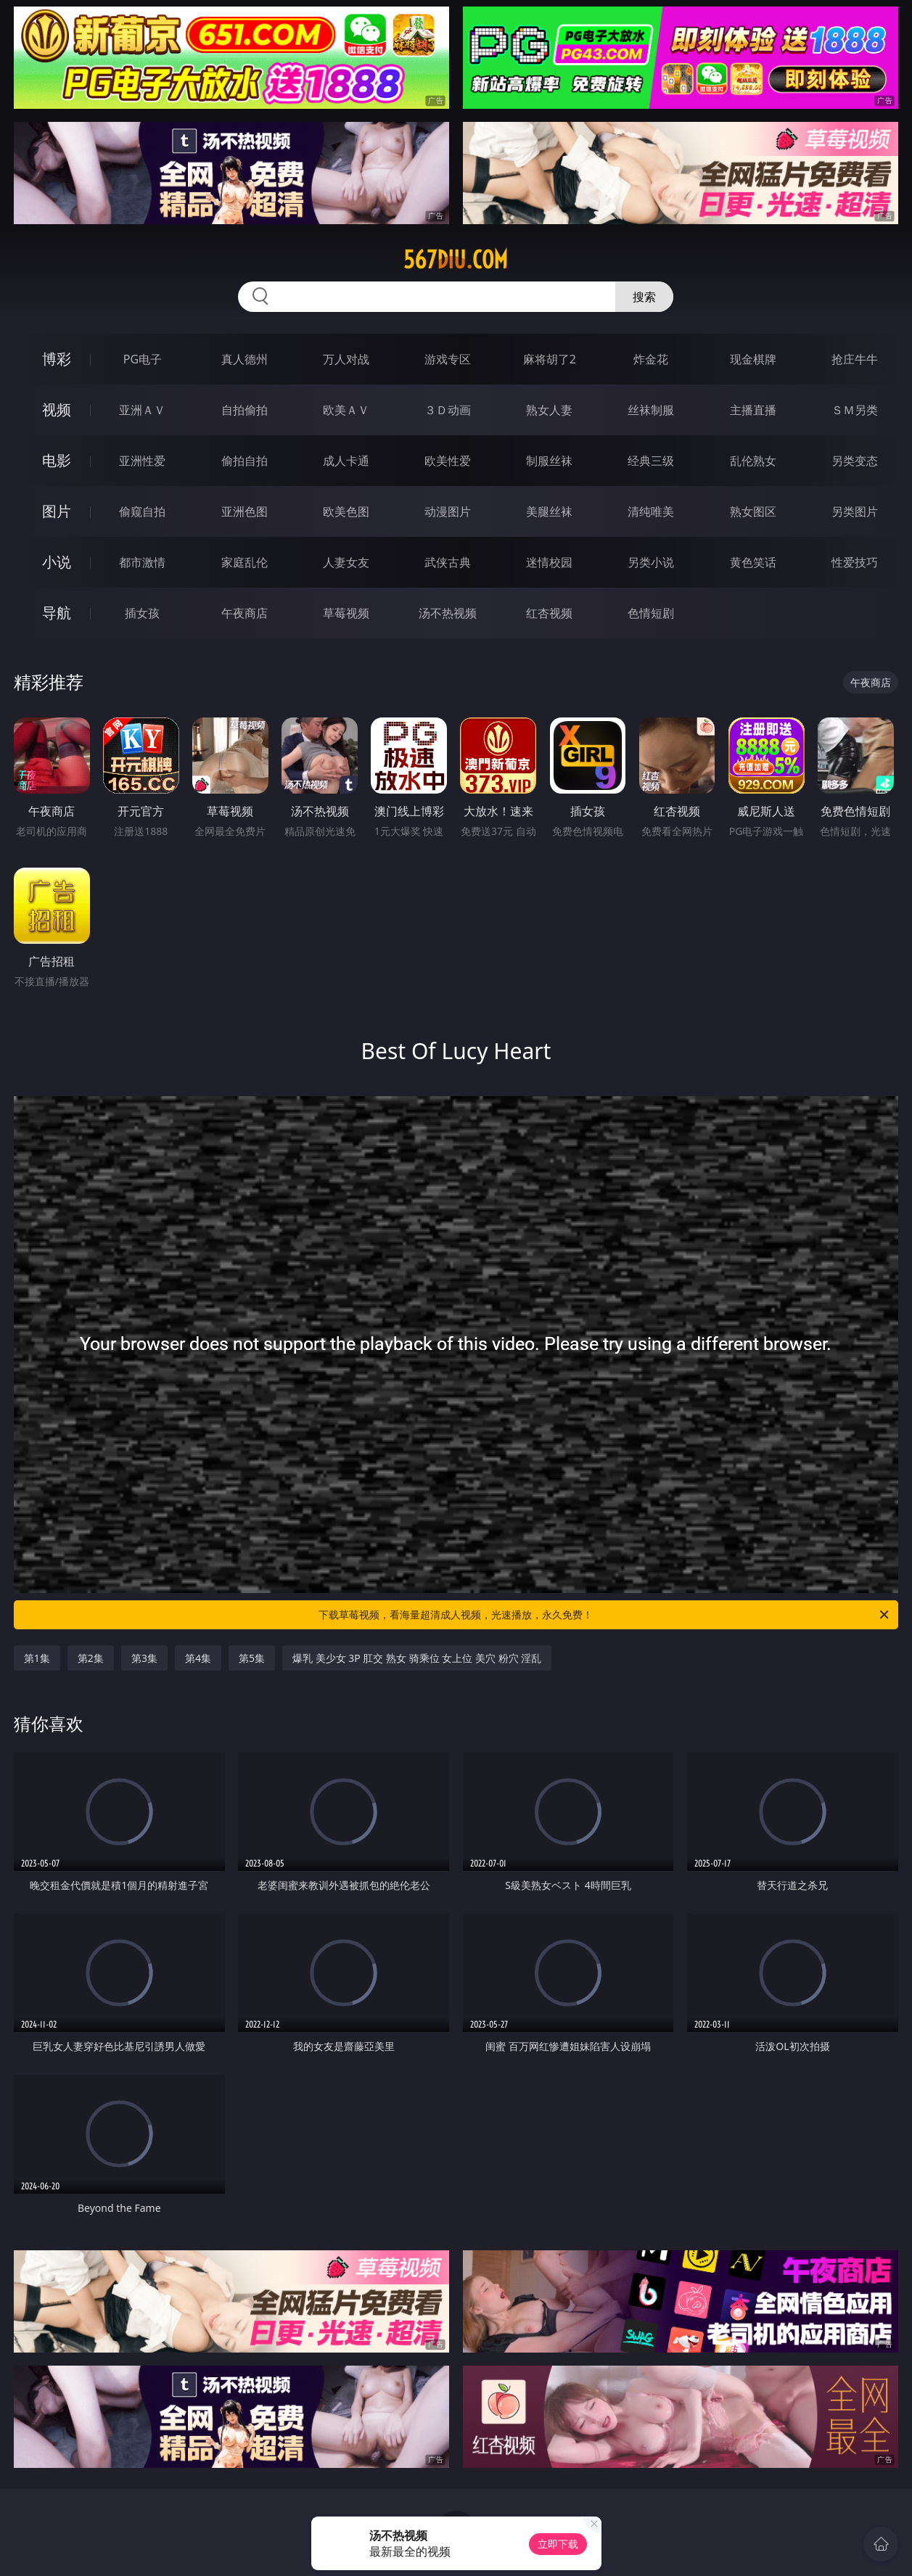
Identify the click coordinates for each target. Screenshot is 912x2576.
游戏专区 (447, 359)
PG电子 (142, 359)
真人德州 (244, 359)
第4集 (198, 1658)
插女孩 (142, 613)
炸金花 (650, 359)
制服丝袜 (549, 461)
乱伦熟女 (753, 461)
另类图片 (854, 511)
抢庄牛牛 (854, 359)
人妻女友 (346, 562)
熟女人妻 (549, 410)
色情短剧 (651, 613)
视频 (56, 409)
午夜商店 (244, 613)
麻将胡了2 (549, 359)
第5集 (252, 1658)
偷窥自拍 (142, 511)
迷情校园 (549, 562)
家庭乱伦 (244, 562)
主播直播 (753, 410)
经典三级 (651, 461)
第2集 (91, 1658)
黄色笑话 (753, 562)
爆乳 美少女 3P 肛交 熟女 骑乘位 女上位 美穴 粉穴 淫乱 (416, 1658)
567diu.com (455, 259)
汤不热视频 (448, 613)
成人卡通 (346, 461)
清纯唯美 (651, 511)
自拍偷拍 (244, 410)
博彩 (56, 359)
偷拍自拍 (244, 461)
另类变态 (854, 461)
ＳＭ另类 (854, 410)
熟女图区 (753, 511)
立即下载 (558, 2544)
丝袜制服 (651, 410)
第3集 (144, 1658)
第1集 (37, 1658)
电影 (56, 460)
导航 (56, 612)
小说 (56, 562)
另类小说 (651, 562)
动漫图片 (447, 511)
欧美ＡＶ (346, 410)
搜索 (644, 297)
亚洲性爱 (142, 461)
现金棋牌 (753, 359)
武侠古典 (447, 562)
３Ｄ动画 (447, 410)
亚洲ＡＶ (142, 410)
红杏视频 (549, 613)
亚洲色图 (244, 511)
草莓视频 (346, 613)
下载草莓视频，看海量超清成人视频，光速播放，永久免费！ (605, 1615)
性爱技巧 (854, 562)
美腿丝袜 (549, 511)
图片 (56, 511)
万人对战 (346, 359)
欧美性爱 (447, 461)
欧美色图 (346, 511)
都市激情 (142, 562)
